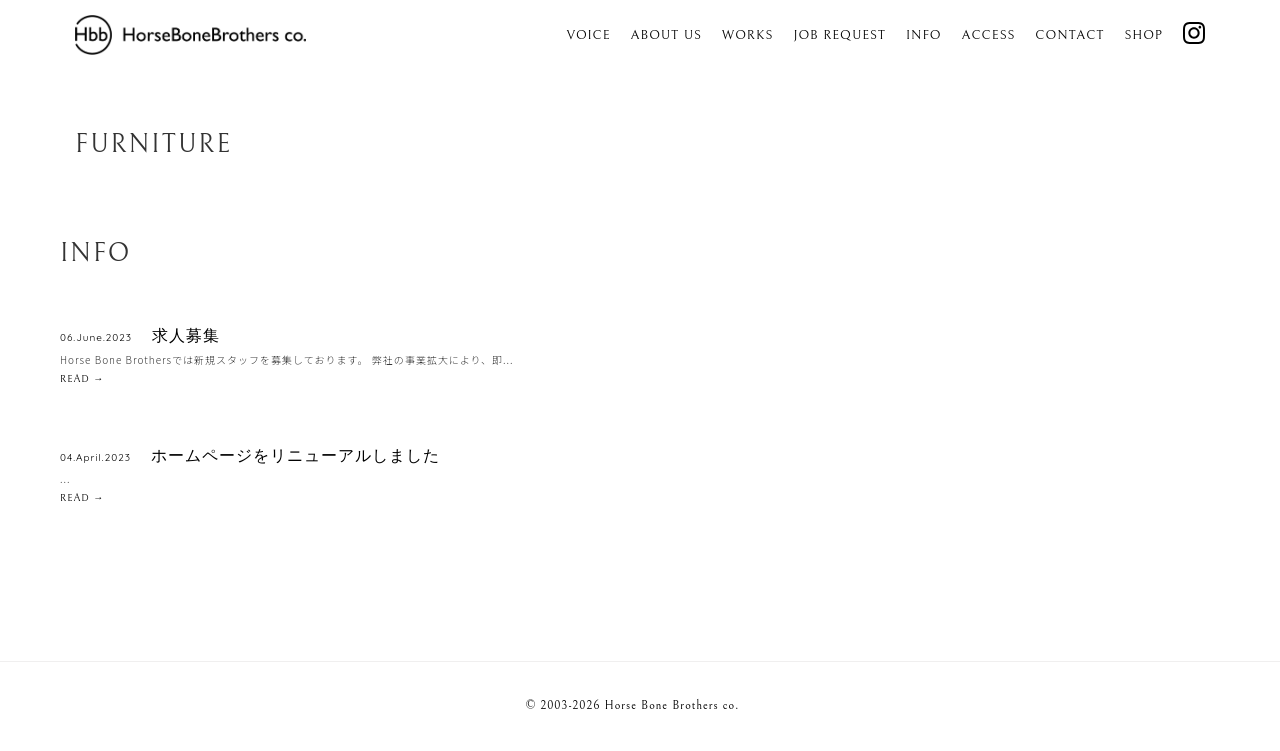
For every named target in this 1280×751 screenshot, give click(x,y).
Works (748, 35)
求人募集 (186, 335)
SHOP (1143, 35)
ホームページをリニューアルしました (295, 455)
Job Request (839, 35)
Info (924, 35)
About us (666, 35)
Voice (589, 35)
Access (989, 35)
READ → (82, 379)
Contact (1069, 35)
